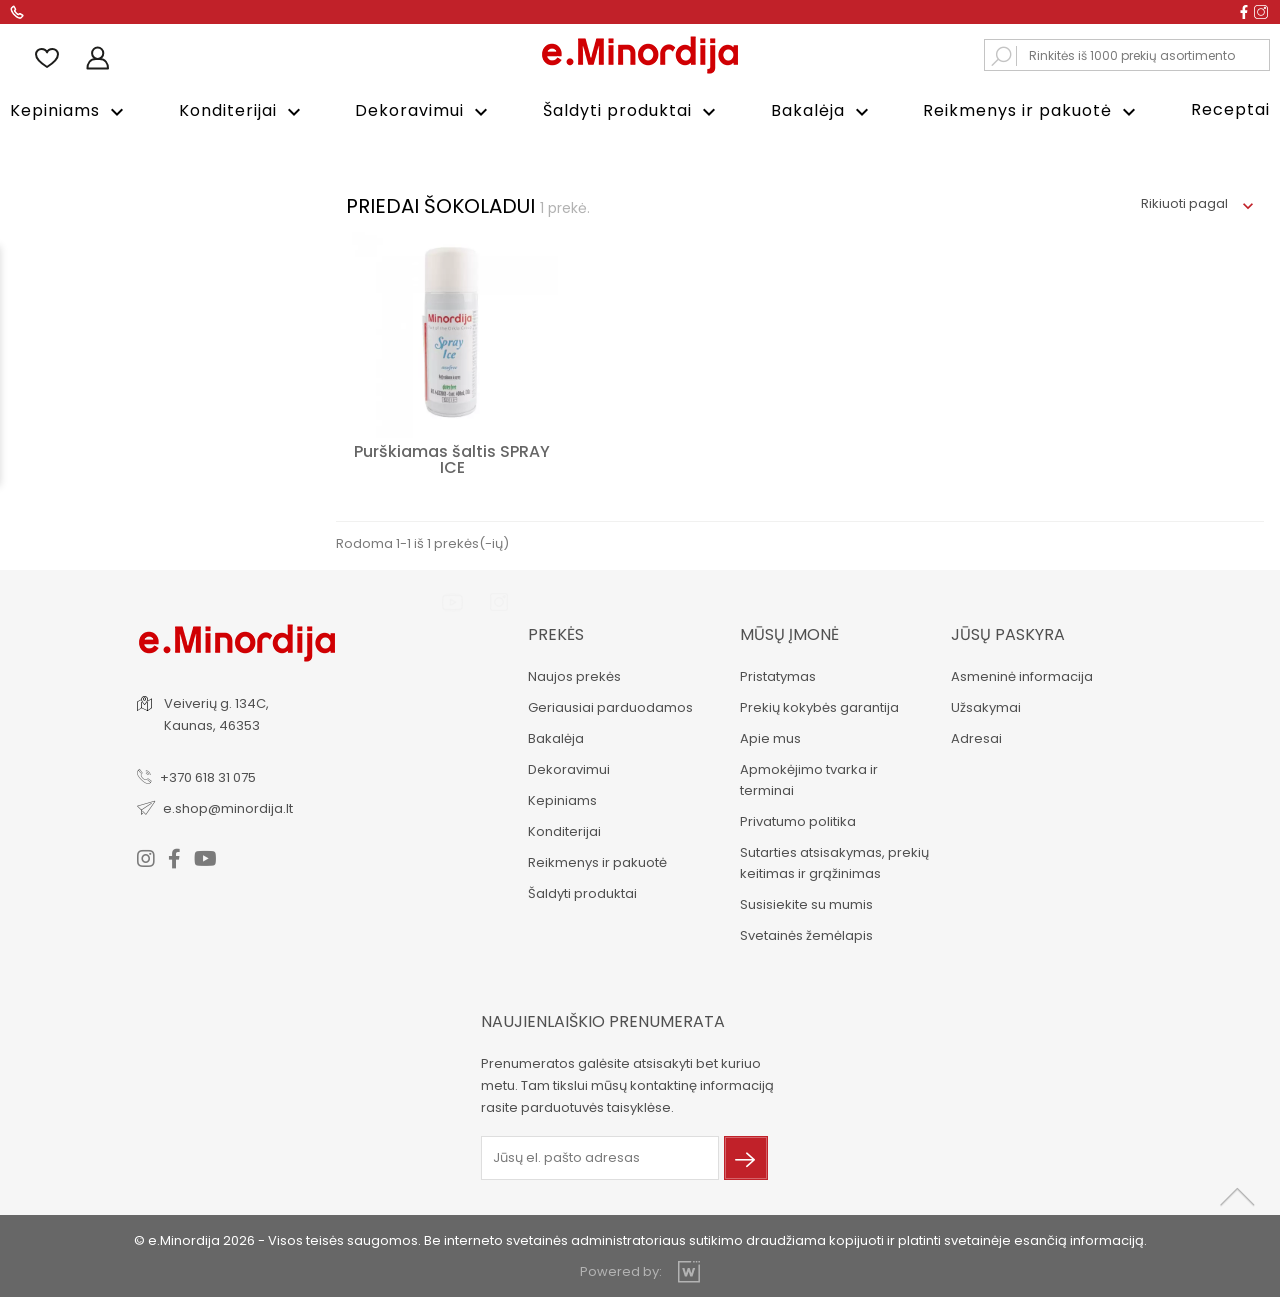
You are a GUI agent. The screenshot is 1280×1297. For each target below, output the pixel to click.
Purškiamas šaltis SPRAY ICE (452, 457)
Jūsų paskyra (1007, 632)
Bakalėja (822, 111)
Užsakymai (985, 705)
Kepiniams (69, 111)
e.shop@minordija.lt (230, 805)
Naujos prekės (572, 674)
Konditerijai (242, 111)
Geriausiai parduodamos (608, 705)
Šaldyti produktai (632, 111)
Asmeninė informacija (1021, 674)
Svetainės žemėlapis (804, 933)
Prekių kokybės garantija (817, 705)
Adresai (975, 736)
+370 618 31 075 (210, 774)
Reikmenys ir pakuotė (1032, 111)
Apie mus (768, 736)
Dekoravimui (424, 111)
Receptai (1230, 109)
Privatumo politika (796, 819)
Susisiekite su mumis (804, 902)
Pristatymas (776, 674)
